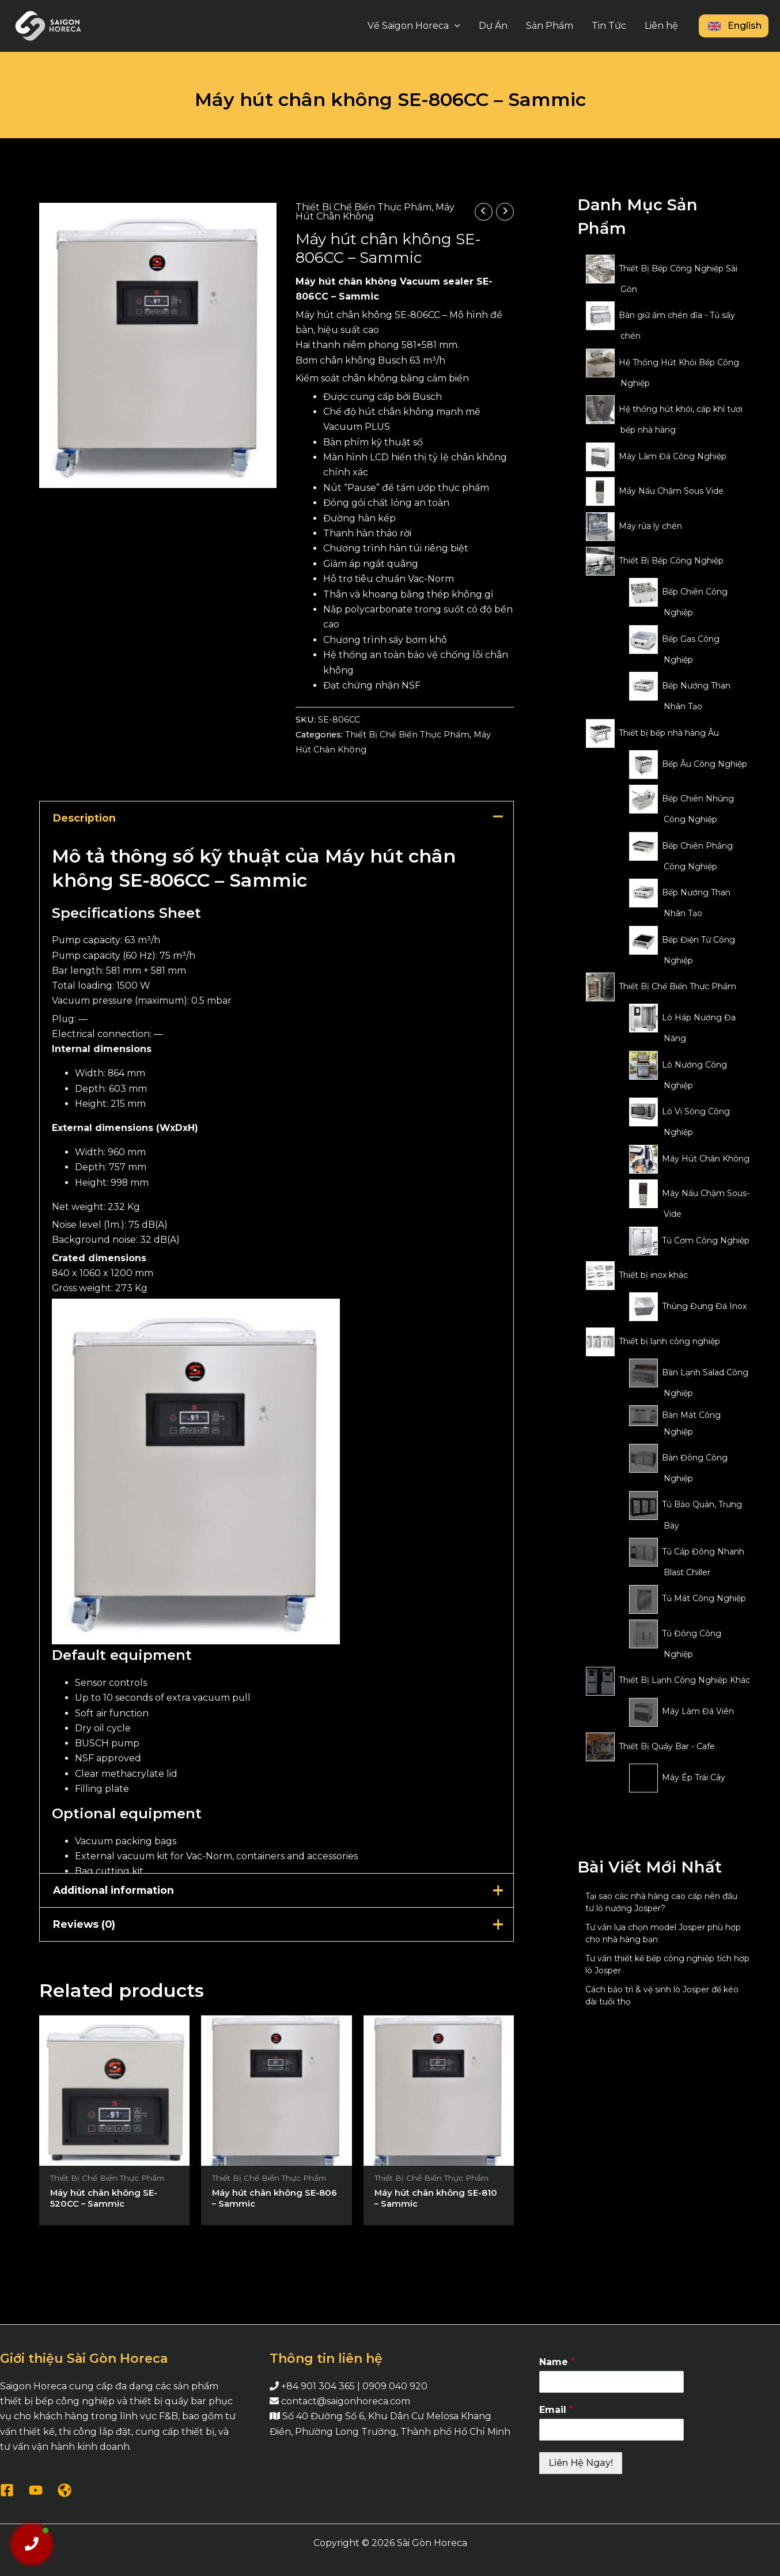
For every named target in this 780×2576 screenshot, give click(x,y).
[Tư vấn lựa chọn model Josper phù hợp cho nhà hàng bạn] (577, 1936)
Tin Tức (609, 25)
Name (557, 2361)
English (734, 25)
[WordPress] (64, 2490)
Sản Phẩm (549, 25)
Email (556, 2409)
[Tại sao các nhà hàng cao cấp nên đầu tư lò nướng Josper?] (577, 1905)
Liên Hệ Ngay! (580, 2462)
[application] (454, 26)
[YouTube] (36, 2490)
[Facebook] (7, 2490)
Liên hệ (661, 25)
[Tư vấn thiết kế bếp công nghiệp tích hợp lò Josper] (577, 1967)
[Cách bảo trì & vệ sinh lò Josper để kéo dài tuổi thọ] (577, 1998)
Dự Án (493, 25)
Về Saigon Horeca (414, 26)
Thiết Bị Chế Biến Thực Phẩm (363, 207)
